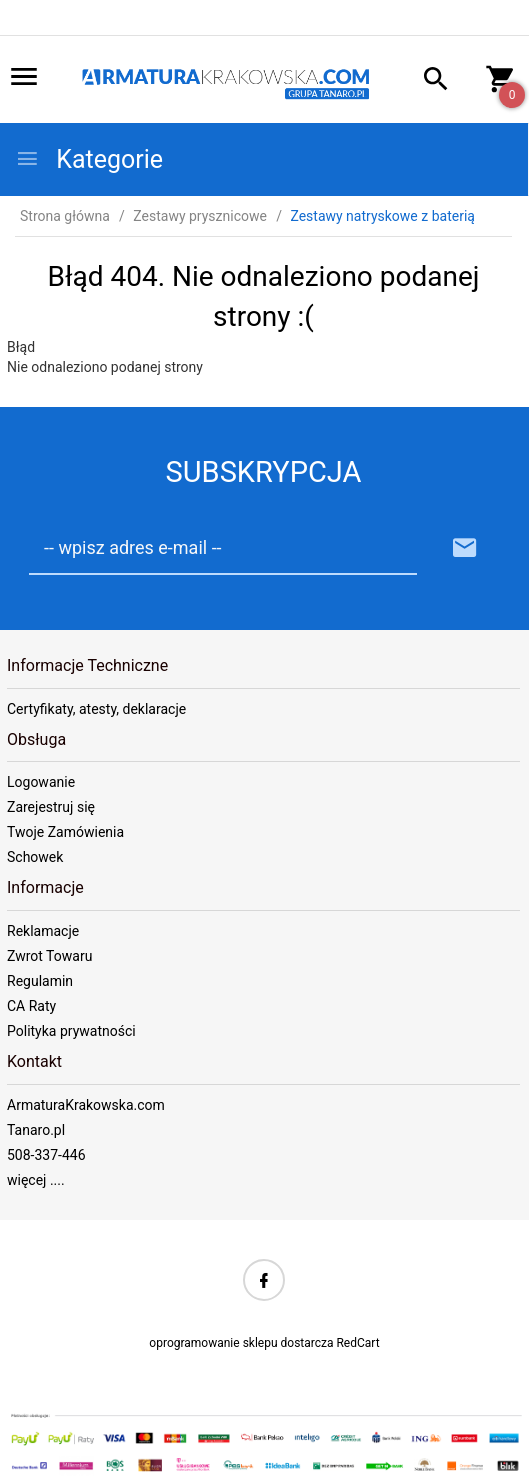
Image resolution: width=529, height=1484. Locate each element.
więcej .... (36, 1180)
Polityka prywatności (71, 1031)
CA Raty (31, 1006)
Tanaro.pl (36, 1130)
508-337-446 (46, 1155)
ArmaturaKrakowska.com (86, 1105)
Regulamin (40, 981)
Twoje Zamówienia (65, 832)
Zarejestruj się (51, 807)
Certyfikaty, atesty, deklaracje (96, 709)
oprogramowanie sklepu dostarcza (241, 1343)
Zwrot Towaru (49, 956)
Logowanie (41, 782)
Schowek (35, 857)
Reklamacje (43, 931)
